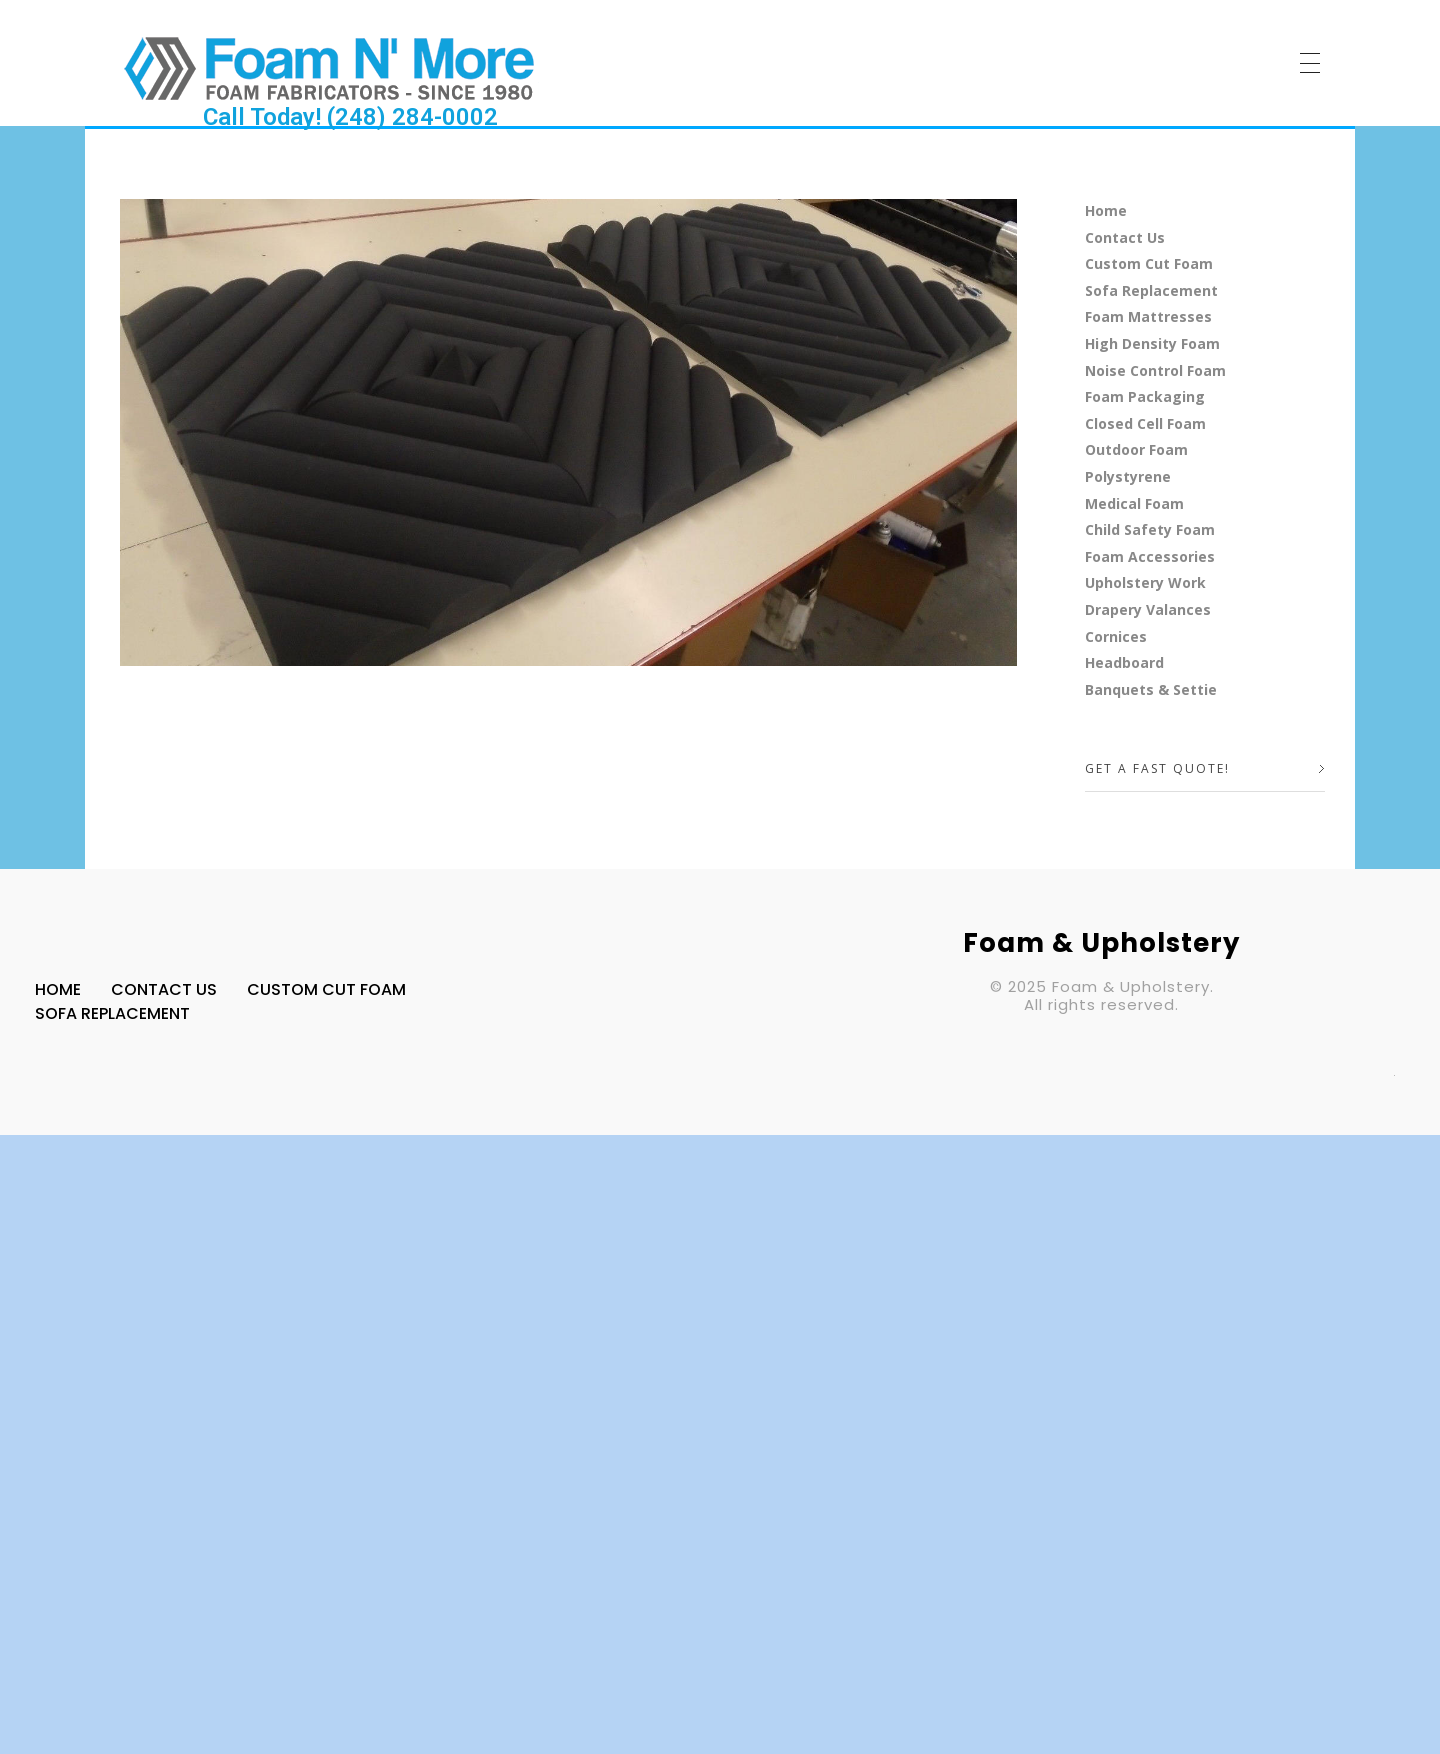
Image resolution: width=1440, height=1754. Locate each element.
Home (1106, 210)
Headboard (1124, 662)
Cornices (1116, 636)
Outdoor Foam (1136, 449)
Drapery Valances (1148, 609)
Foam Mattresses (1148, 316)
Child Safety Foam (1150, 529)
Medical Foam (1134, 503)
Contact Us (1125, 237)
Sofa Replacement (1151, 290)
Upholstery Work (1145, 582)
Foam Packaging (1145, 396)
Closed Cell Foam (1145, 423)
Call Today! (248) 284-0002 (350, 117)
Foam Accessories (1150, 556)
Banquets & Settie (1151, 689)
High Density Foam (1152, 343)
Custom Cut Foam (1149, 263)
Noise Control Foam (1155, 370)
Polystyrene (1128, 476)
